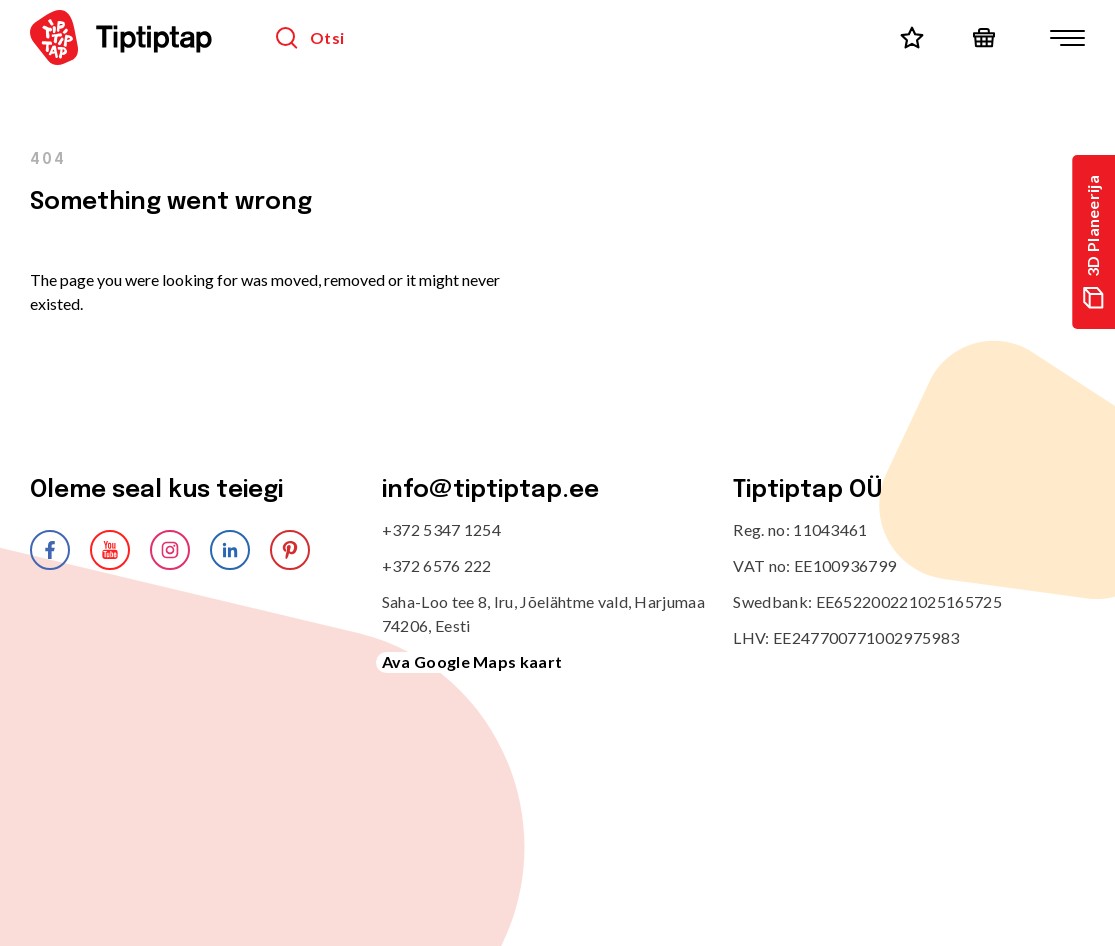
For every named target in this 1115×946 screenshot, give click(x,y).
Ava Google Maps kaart (472, 661)
